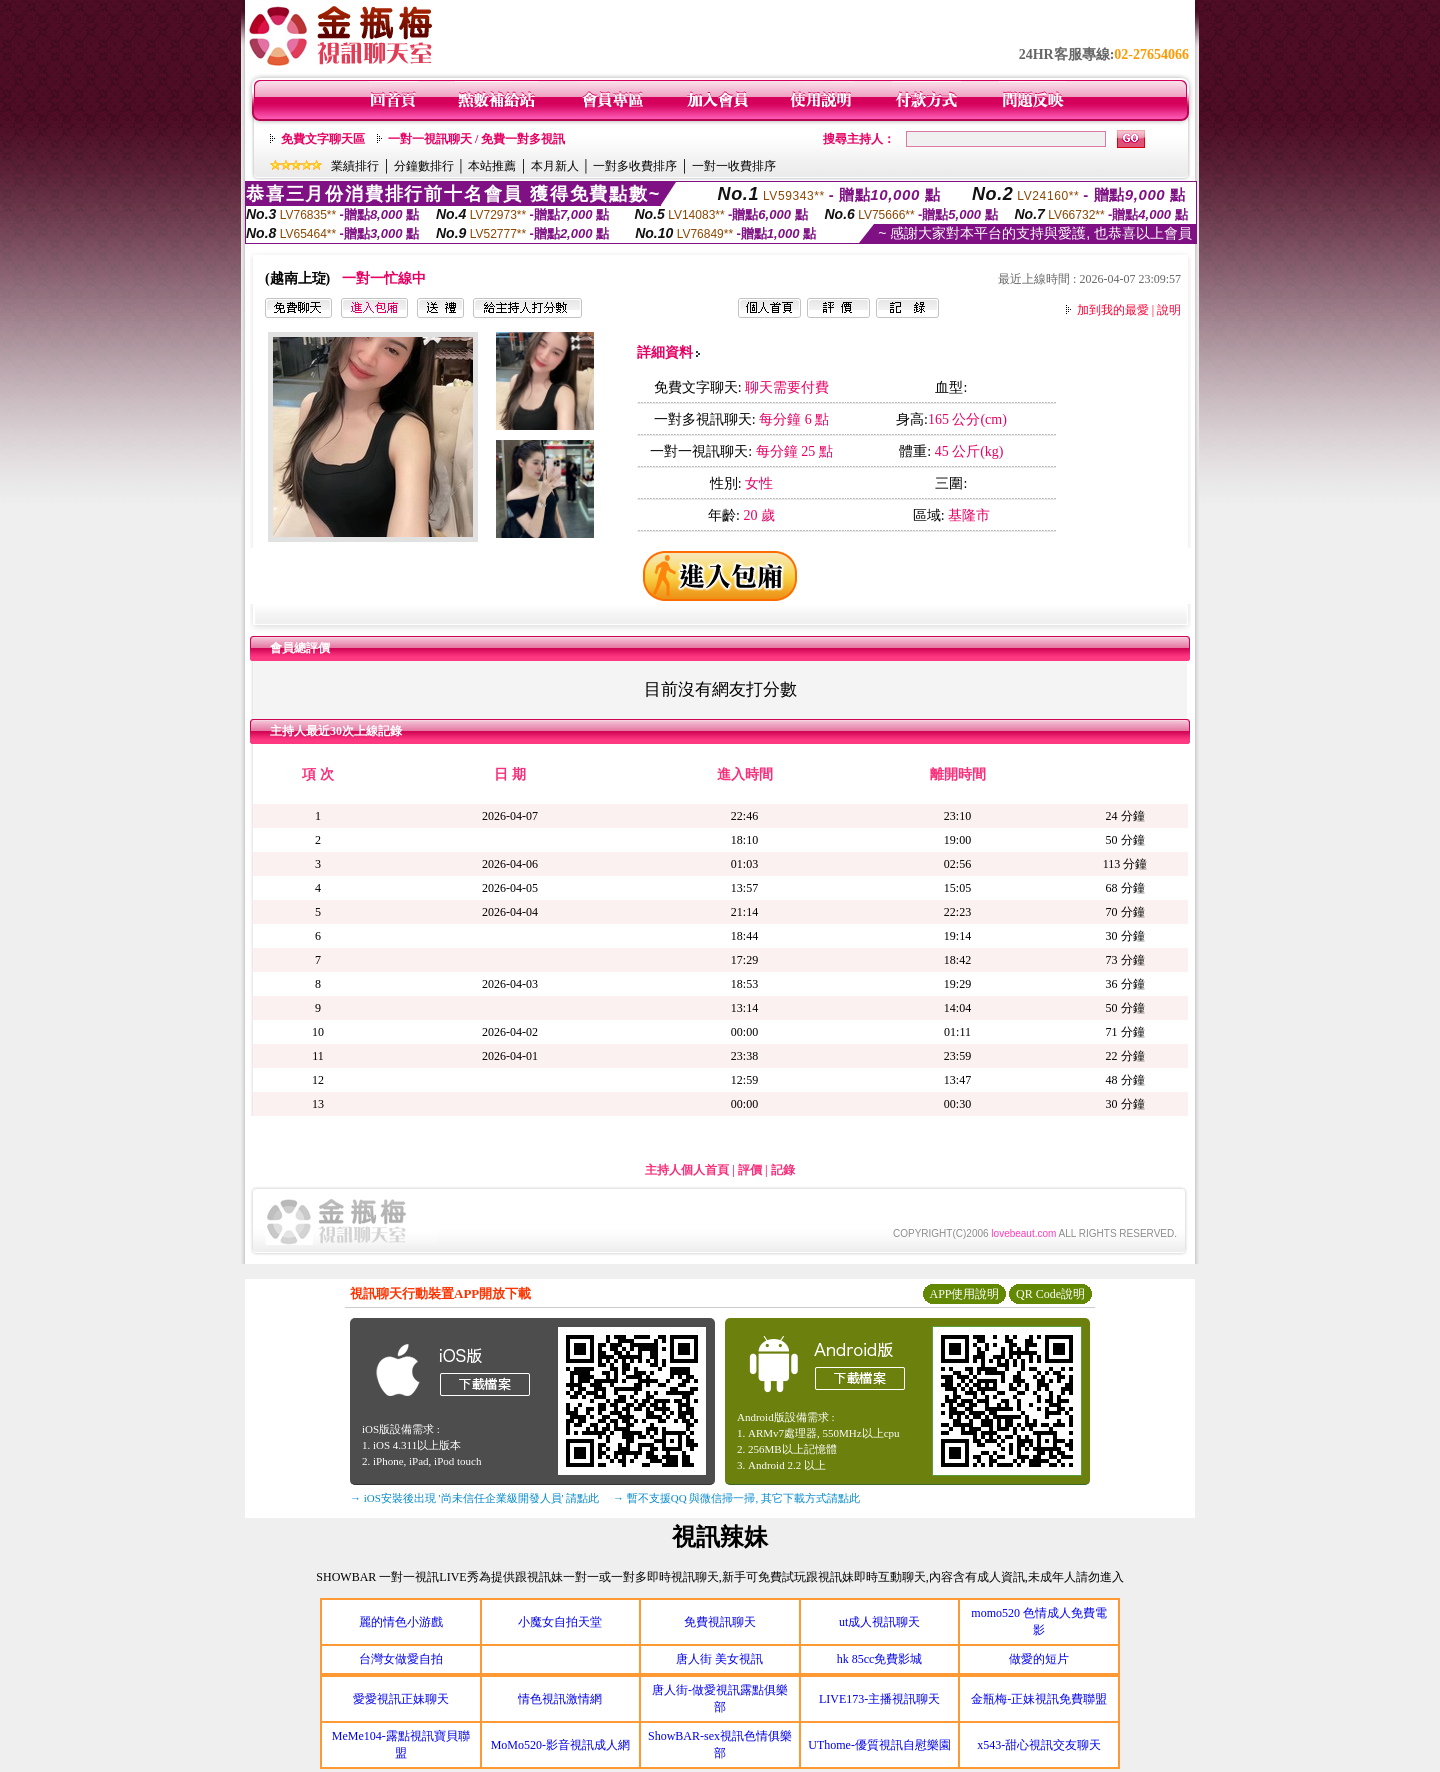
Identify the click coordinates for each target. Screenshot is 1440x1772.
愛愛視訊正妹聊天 (401, 1699)
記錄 (783, 1170)
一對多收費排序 (635, 166)
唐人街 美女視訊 (719, 1659)
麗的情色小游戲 (401, 1622)
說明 (1169, 310)
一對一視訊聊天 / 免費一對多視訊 (476, 139)
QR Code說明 (1050, 1294)
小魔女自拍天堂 (560, 1622)
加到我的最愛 (1113, 310)
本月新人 (555, 166)
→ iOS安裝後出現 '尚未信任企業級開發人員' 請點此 (474, 1498)
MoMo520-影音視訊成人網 (560, 1745)
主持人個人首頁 (687, 1170)
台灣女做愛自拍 (401, 1659)
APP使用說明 (964, 1294)
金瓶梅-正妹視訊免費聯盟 (1039, 1699)
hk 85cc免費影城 (880, 1659)
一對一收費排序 (734, 166)
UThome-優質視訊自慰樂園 (879, 1745)
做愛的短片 (1039, 1659)
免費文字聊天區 (323, 139)
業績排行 (355, 166)
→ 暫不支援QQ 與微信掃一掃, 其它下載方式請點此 (736, 1498)
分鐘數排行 (424, 166)
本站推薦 (492, 166)
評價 (750, 1170)
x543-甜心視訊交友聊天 (1039, 1745)
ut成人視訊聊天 (879, 1622)
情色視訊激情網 (560, 1699)
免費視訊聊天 (720, 1622)
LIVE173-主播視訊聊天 (879, 1699)
